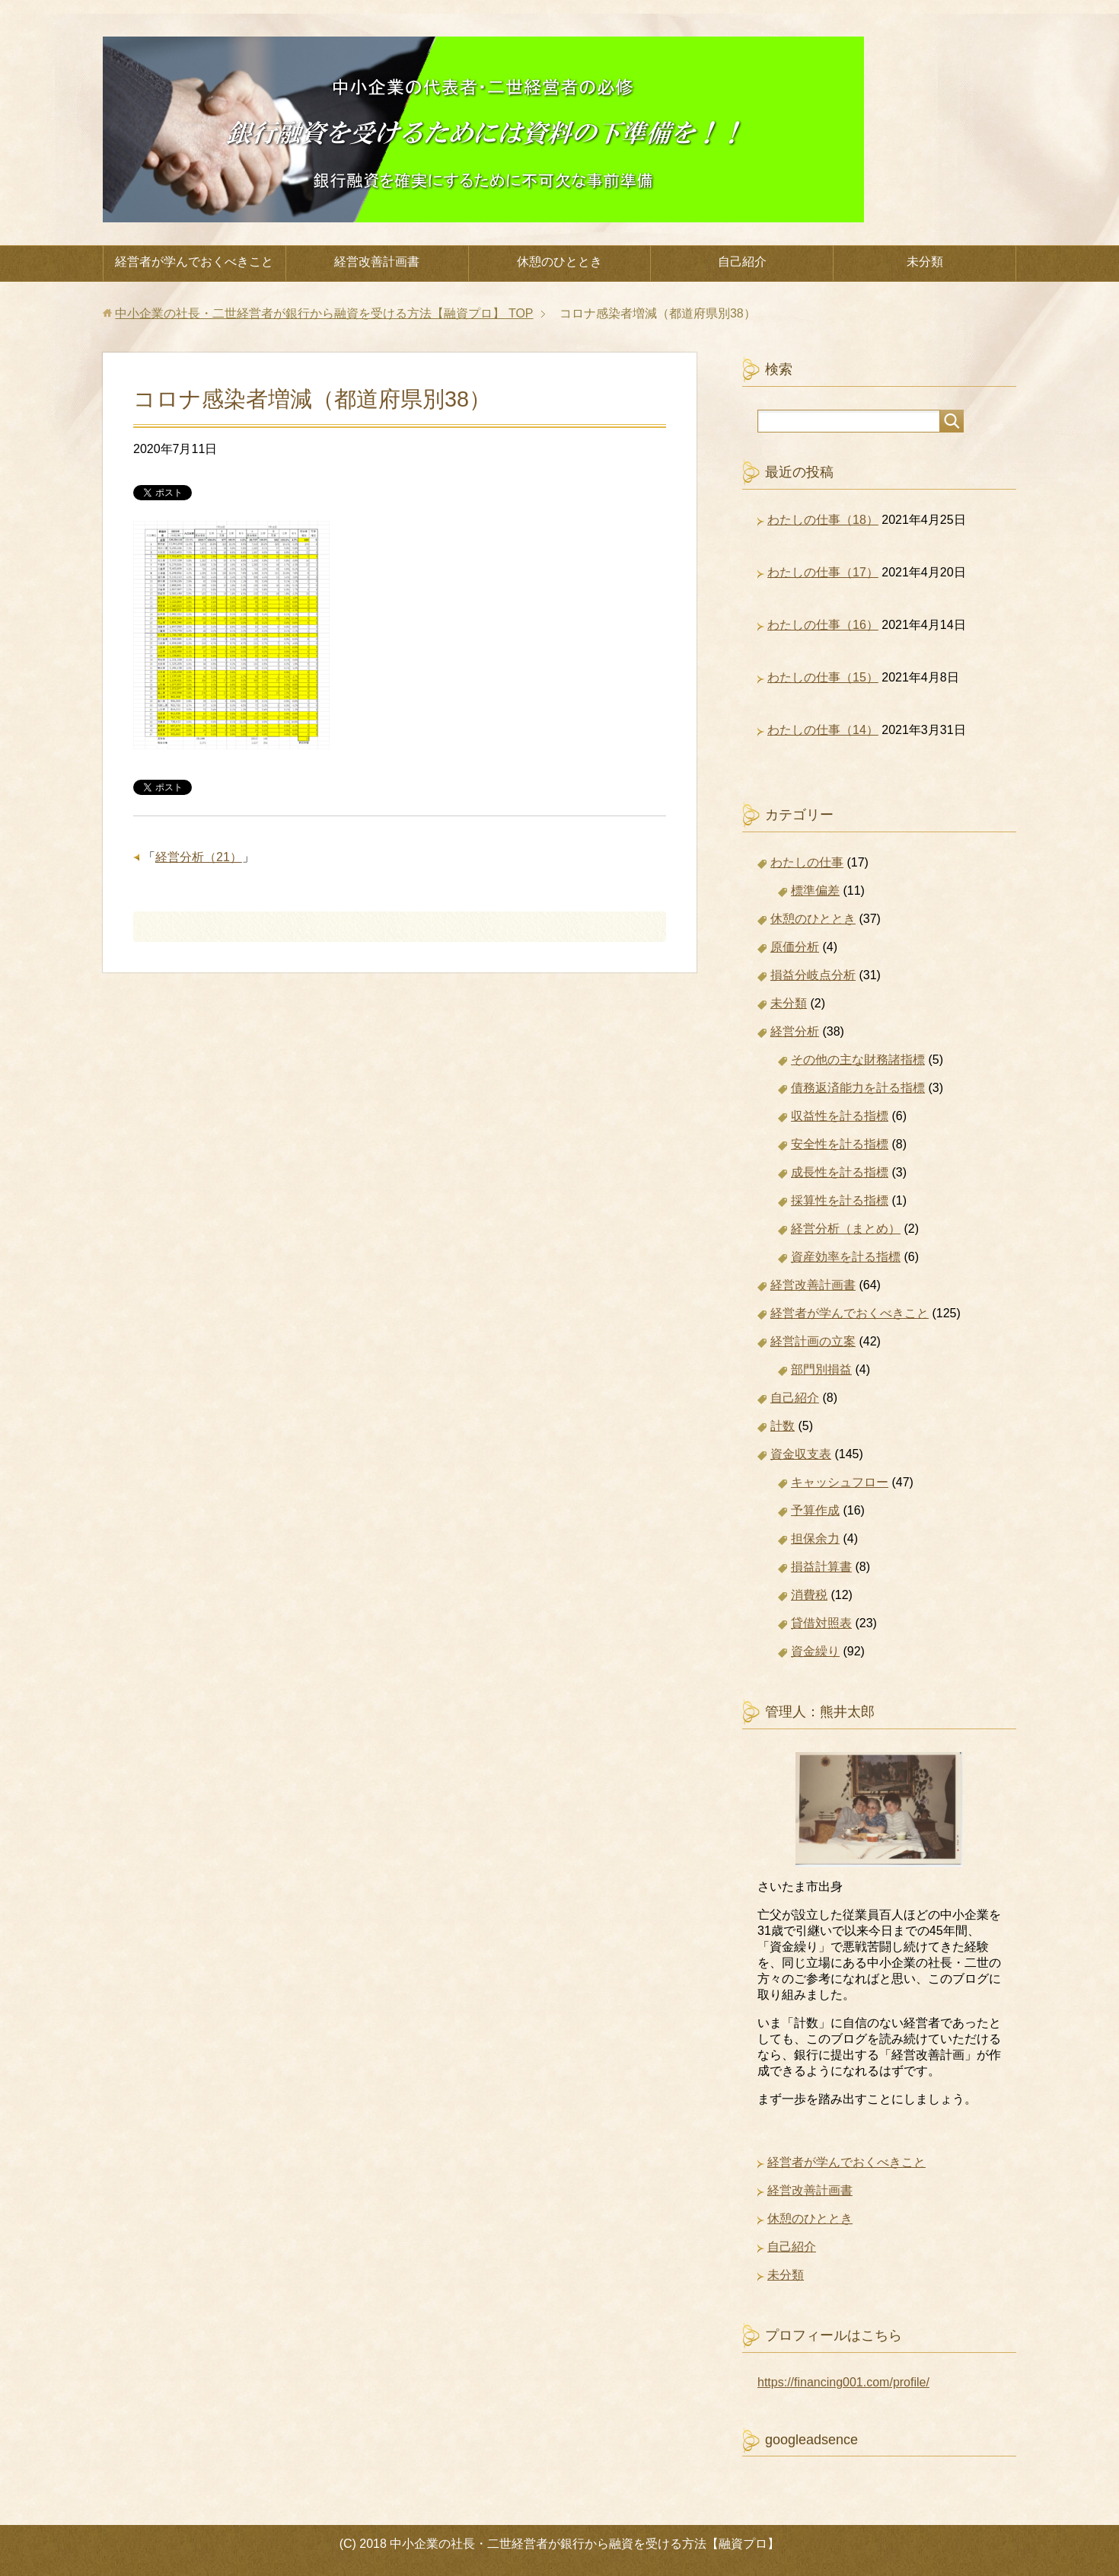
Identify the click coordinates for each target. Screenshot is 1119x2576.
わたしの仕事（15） (822, 677)
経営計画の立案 (813, 1341)
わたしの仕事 (806, 862)
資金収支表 (800, 1454)
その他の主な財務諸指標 (858, 1059)
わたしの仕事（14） (822, 729)
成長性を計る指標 (839, 1172)
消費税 (809, 1594)
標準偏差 (815, 890)
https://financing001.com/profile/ (843, 2382)
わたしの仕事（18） (822, 519)
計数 (782, 1425)
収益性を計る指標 (839, 1115)
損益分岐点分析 (813, 975)
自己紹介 (742, 261)
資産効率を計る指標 (846, 1256)
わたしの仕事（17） (822, 572)
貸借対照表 (821, 1623)
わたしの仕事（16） (822, 624)
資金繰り (815, 1651)
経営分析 (794, 1031)
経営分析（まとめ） (846, 1228)
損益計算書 (821, 1566)
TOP (324, 313)
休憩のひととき (559, 261)
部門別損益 (821, 1369)
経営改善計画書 (376, 261)
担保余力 (815, 1538)
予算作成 (815, 1510)
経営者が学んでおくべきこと (194, 261)
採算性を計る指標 (839, 1200)
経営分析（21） (198, 857)
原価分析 (794, 946)
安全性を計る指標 (839, 1144)
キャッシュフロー (839, 1482)
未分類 (925, 261)
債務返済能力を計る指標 (858, 1087)
